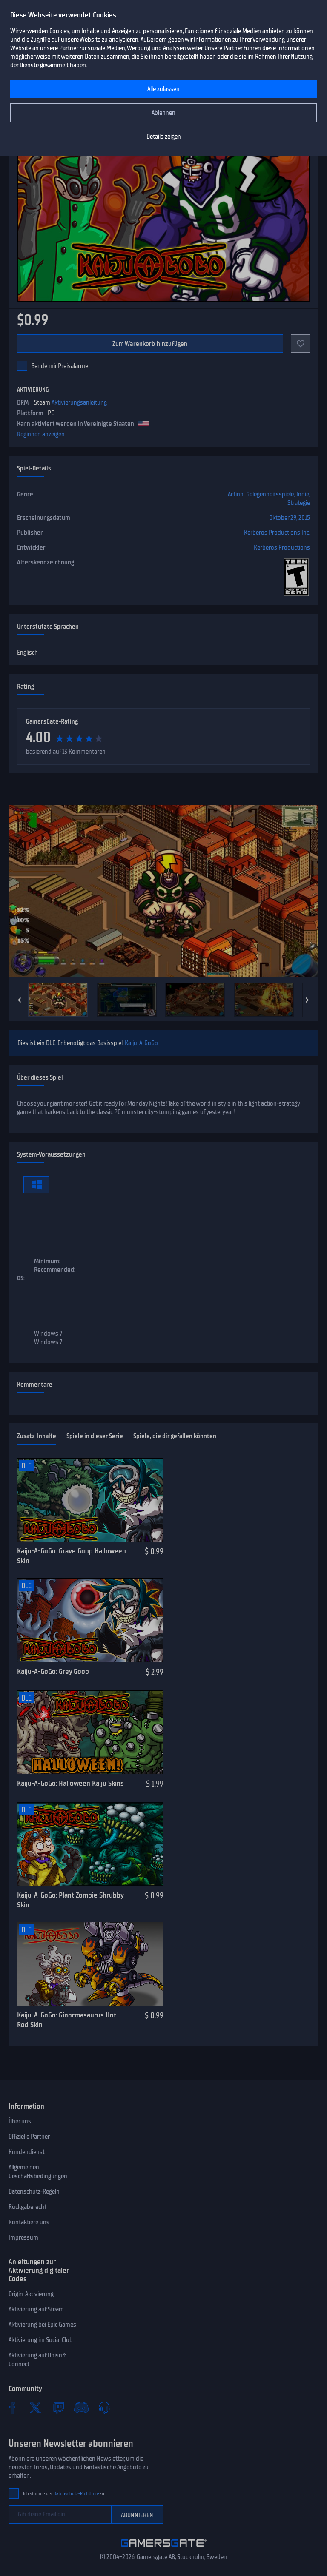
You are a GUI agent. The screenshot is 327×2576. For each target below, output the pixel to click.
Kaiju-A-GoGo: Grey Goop (53, 1671)
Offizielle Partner (29, 2136)
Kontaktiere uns (29, 2222)
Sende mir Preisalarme (60, 366)
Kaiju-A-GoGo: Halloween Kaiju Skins (70, 1783)
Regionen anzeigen (41, 434)
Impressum (23, 2237)
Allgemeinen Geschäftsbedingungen (38, 2171)
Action (236, 494)
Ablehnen (163, 112)
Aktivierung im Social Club (41, 2340)
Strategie (298, 503)
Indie (302, 494)
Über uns (20, 2121)
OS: (21, 1278)
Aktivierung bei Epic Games (42, 2324)
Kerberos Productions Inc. (277, 532)
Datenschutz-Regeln (34, 2191)
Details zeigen (163, 136)
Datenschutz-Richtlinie (76, 2494)
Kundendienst (27, 2152)
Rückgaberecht (27, 2207)
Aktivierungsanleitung (79, 402)
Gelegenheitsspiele (270, 494)
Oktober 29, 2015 (289, 517)
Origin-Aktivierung (31, 2294)
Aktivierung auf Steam (36, 2309)
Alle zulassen (163, 89)
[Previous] (19, 1000)
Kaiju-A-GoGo (141, 1043)
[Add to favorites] (300, 343)
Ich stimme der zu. (64, 2494)
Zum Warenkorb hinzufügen (150, 343)
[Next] (307, 1000)
